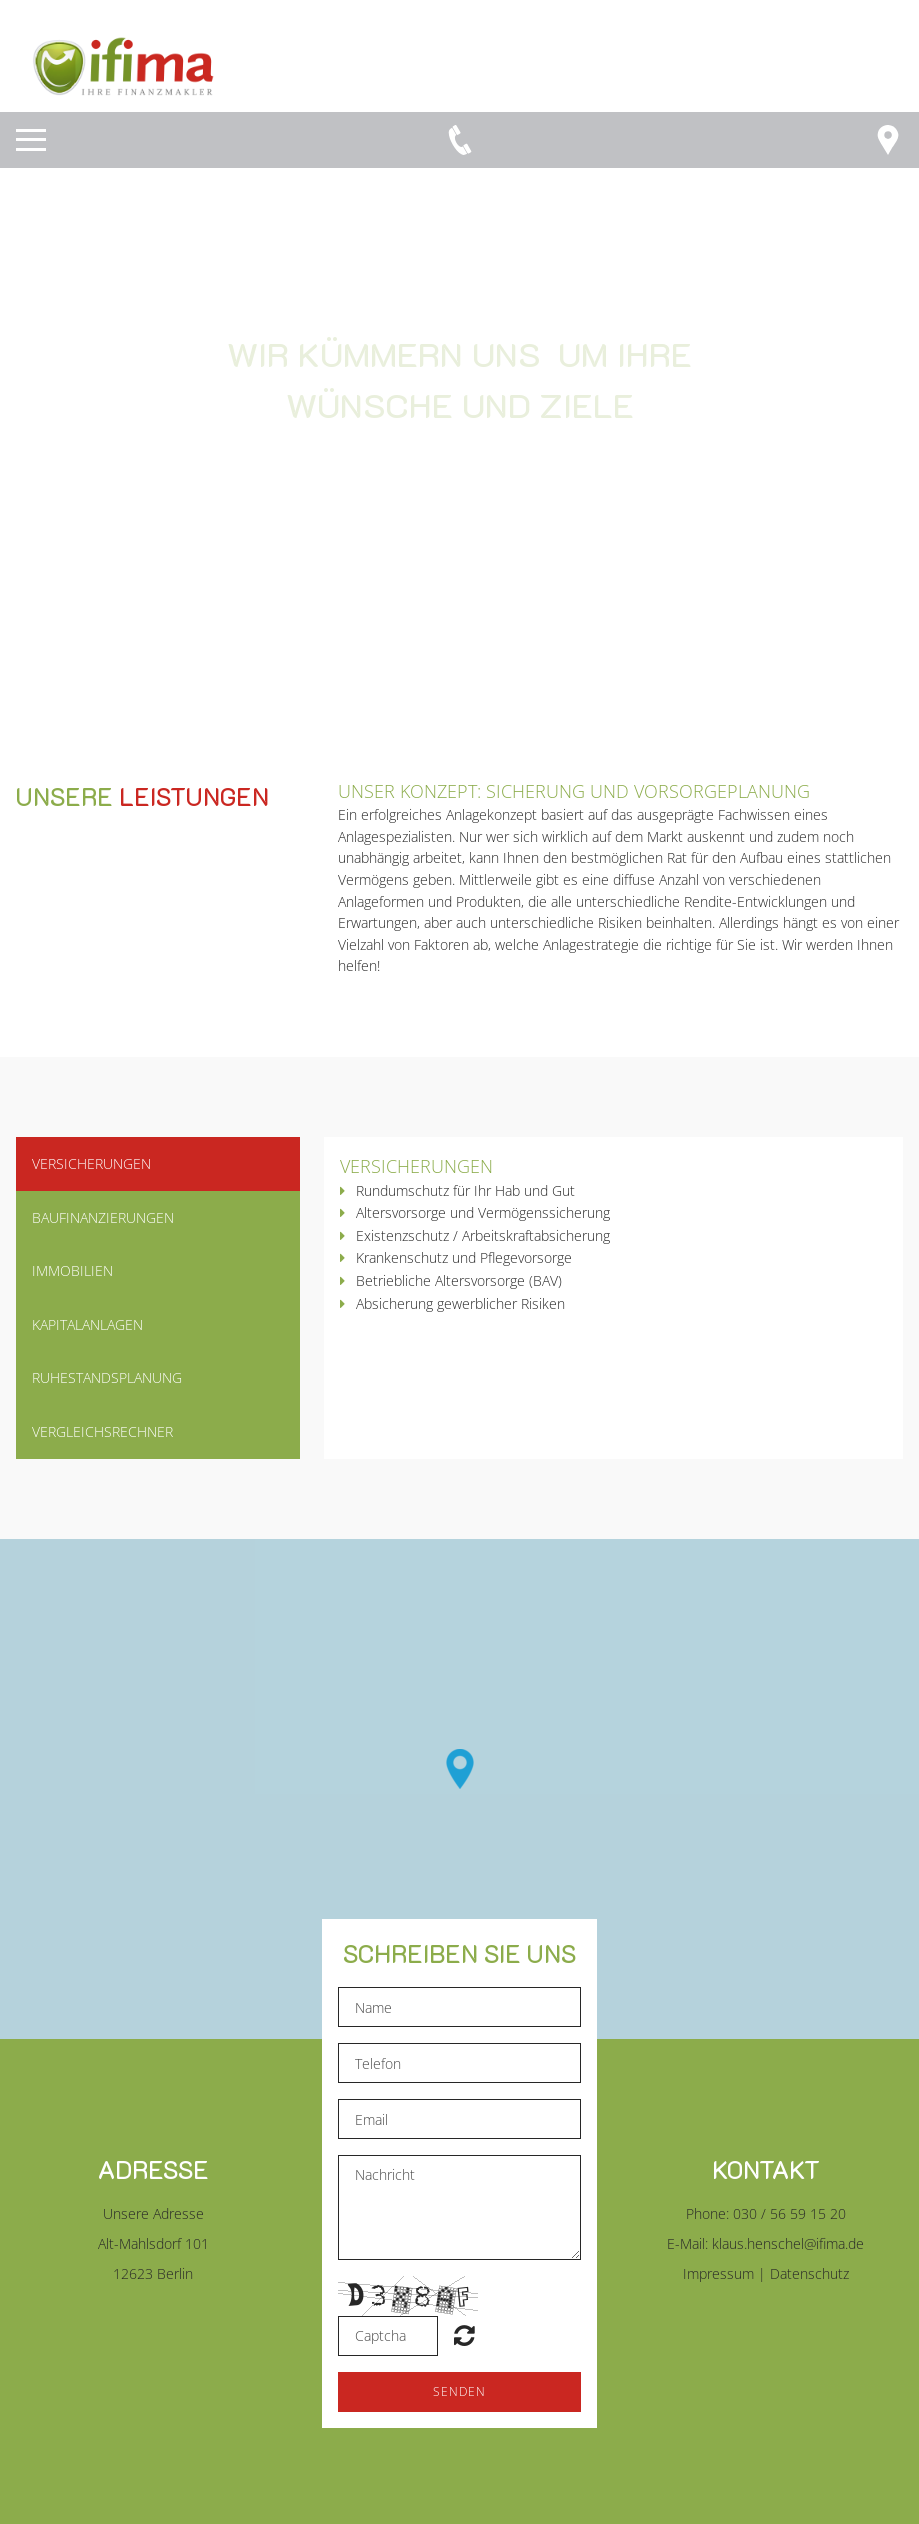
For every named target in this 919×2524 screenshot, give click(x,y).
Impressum (718, 2273)
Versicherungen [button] (91, 1163)
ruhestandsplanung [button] (107, 1377)
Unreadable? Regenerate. (464, 2335)
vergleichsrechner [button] (102, 1431)
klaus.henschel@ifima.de (788, 2243)
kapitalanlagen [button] (87, 1324)
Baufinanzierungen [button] (103, 1217)
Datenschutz (809, 2273)
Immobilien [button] (72, 1270)
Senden (459, 2391)
